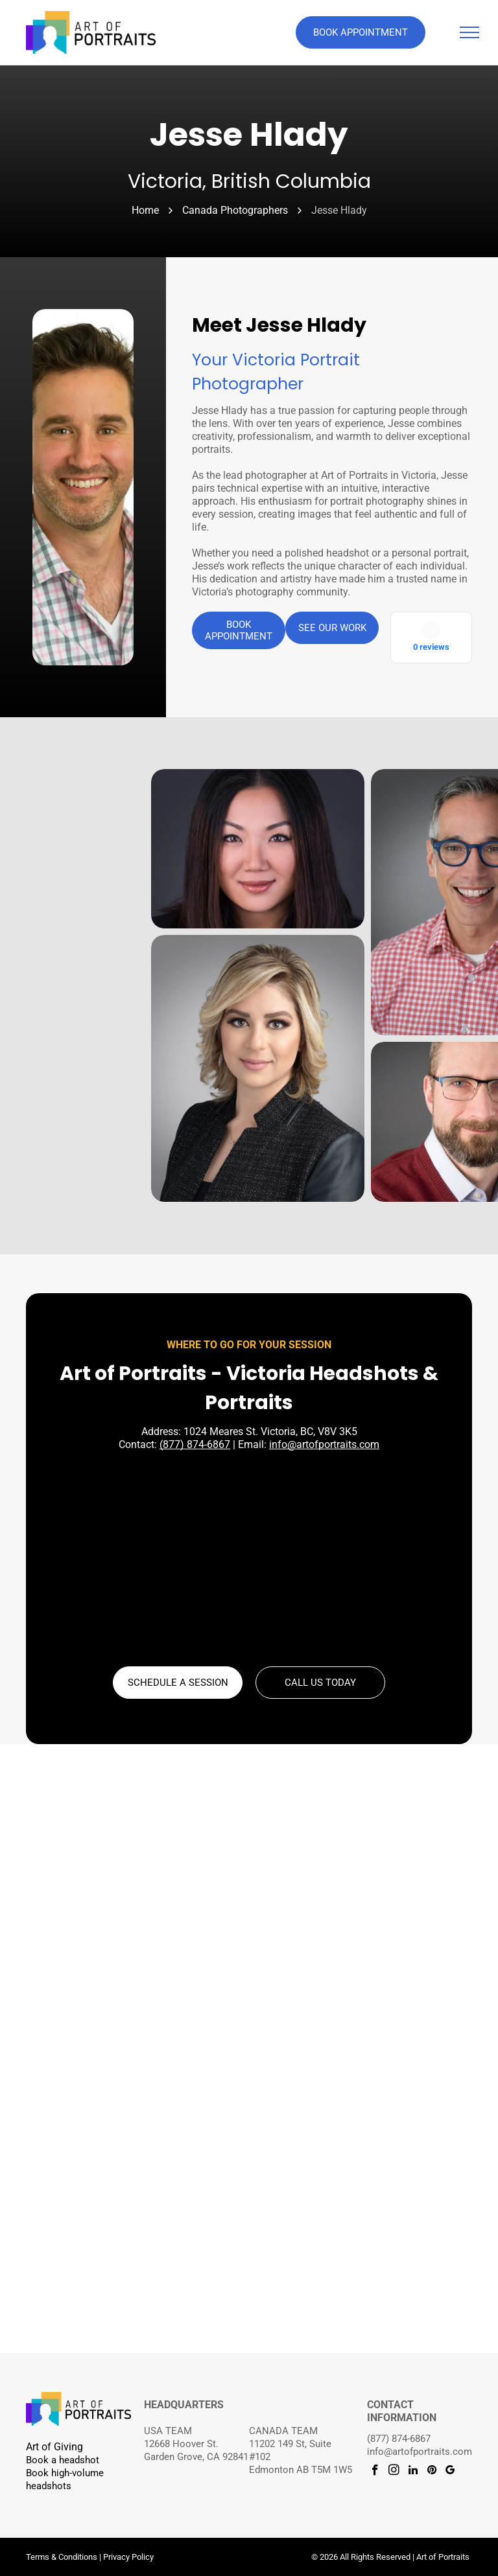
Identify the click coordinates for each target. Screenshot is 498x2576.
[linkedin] (413, 2471)
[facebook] (375, 2471)
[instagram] (394, 2471)
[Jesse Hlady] (83, 487)
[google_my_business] (450, 2471)
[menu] (469, 32)
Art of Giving (54, 2447)
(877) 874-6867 (195, 1444)
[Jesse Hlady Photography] (257, 849)
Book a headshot (62, 2460)
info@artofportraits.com (324, 1444)
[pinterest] (431, 2471)
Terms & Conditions (61, 2557)
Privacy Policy (128, 2557)
